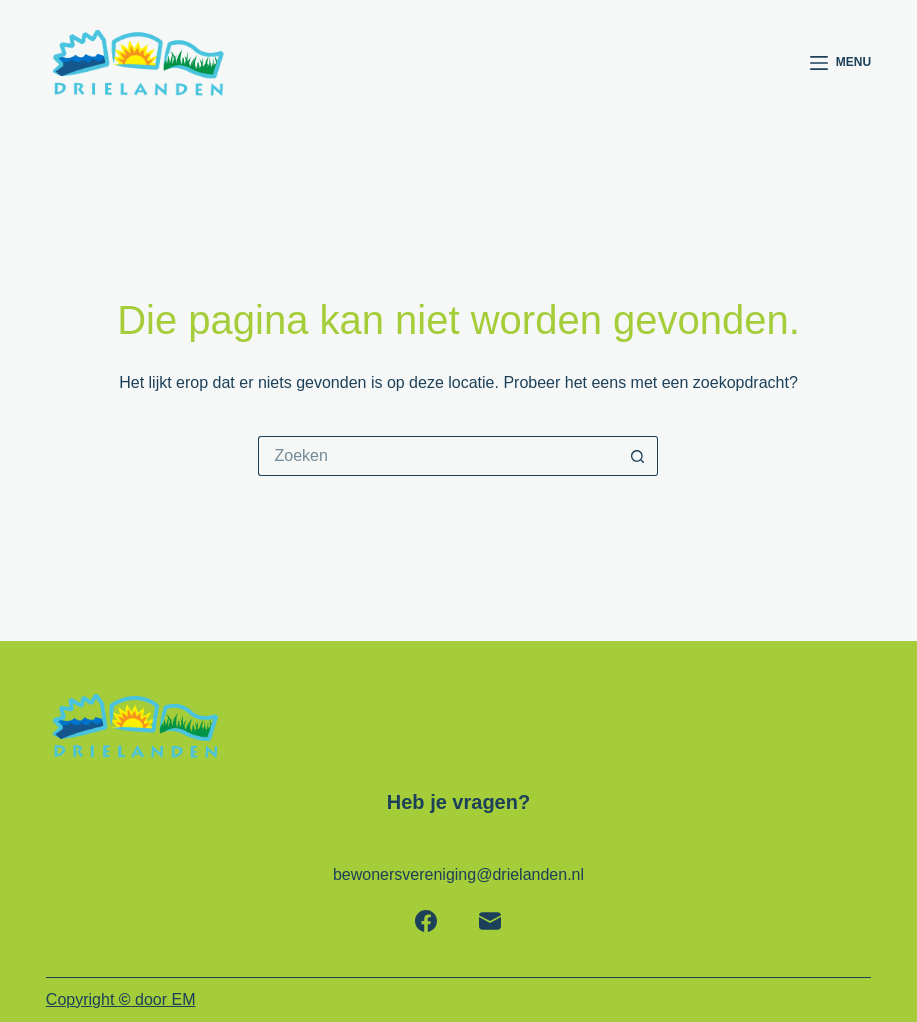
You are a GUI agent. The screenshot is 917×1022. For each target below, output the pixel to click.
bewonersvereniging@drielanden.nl (458, 874)
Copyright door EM (121, 999)
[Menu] (840, 63)
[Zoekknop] (638, 456)
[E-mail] (490, 921)
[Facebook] (426, 921)
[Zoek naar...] (438, 456)
